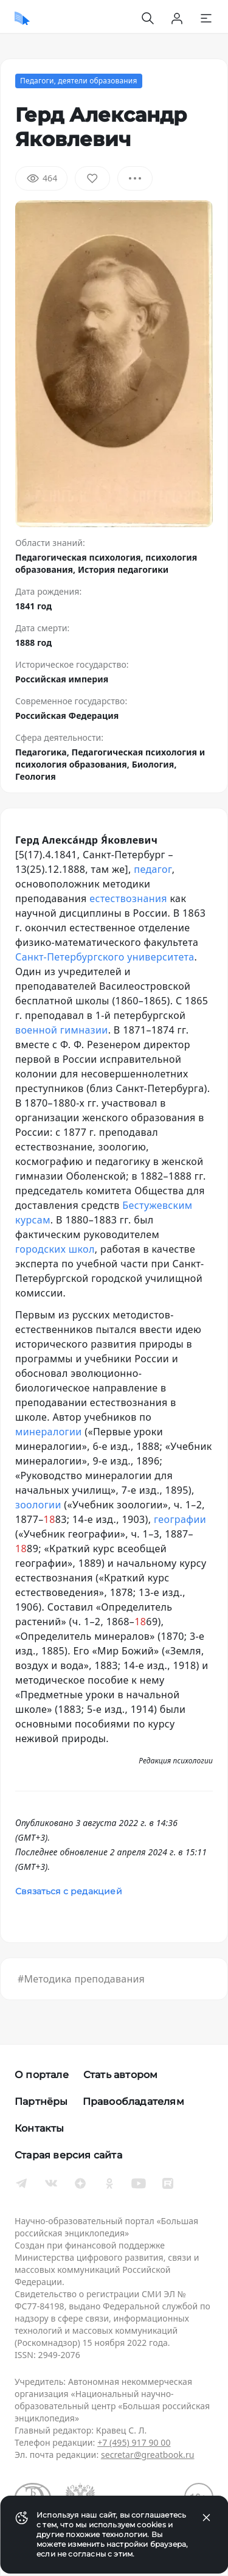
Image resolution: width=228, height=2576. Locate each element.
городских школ (55, 1249)
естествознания (128, 898)
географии (180, 1519)
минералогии (48, 1431)
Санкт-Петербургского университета (105, 957)
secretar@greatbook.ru (148, 2454)
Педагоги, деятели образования (78, 80)
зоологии (38, 1504)
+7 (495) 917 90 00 (133, 2442)
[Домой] (22, 18)
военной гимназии (61, 1030)
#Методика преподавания (81, 1979)
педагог (152, 869)
